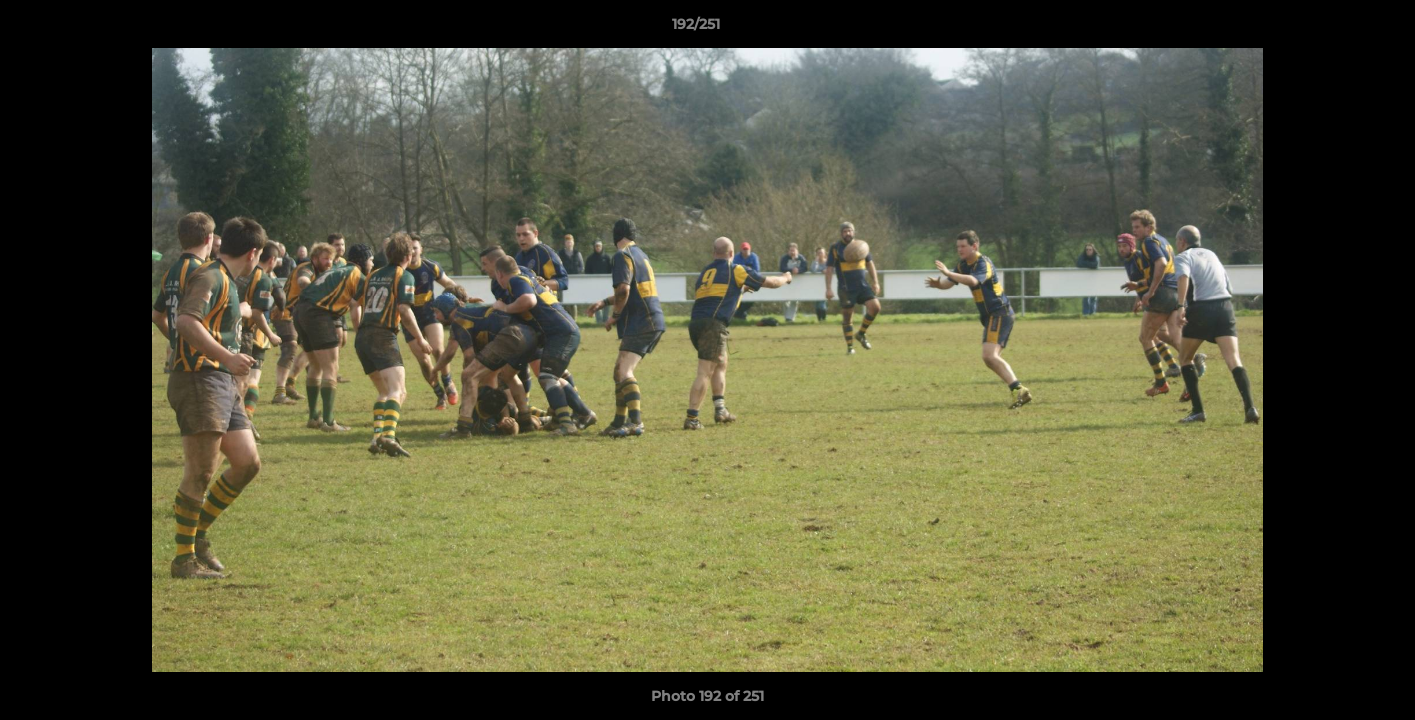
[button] (1331, 29)
